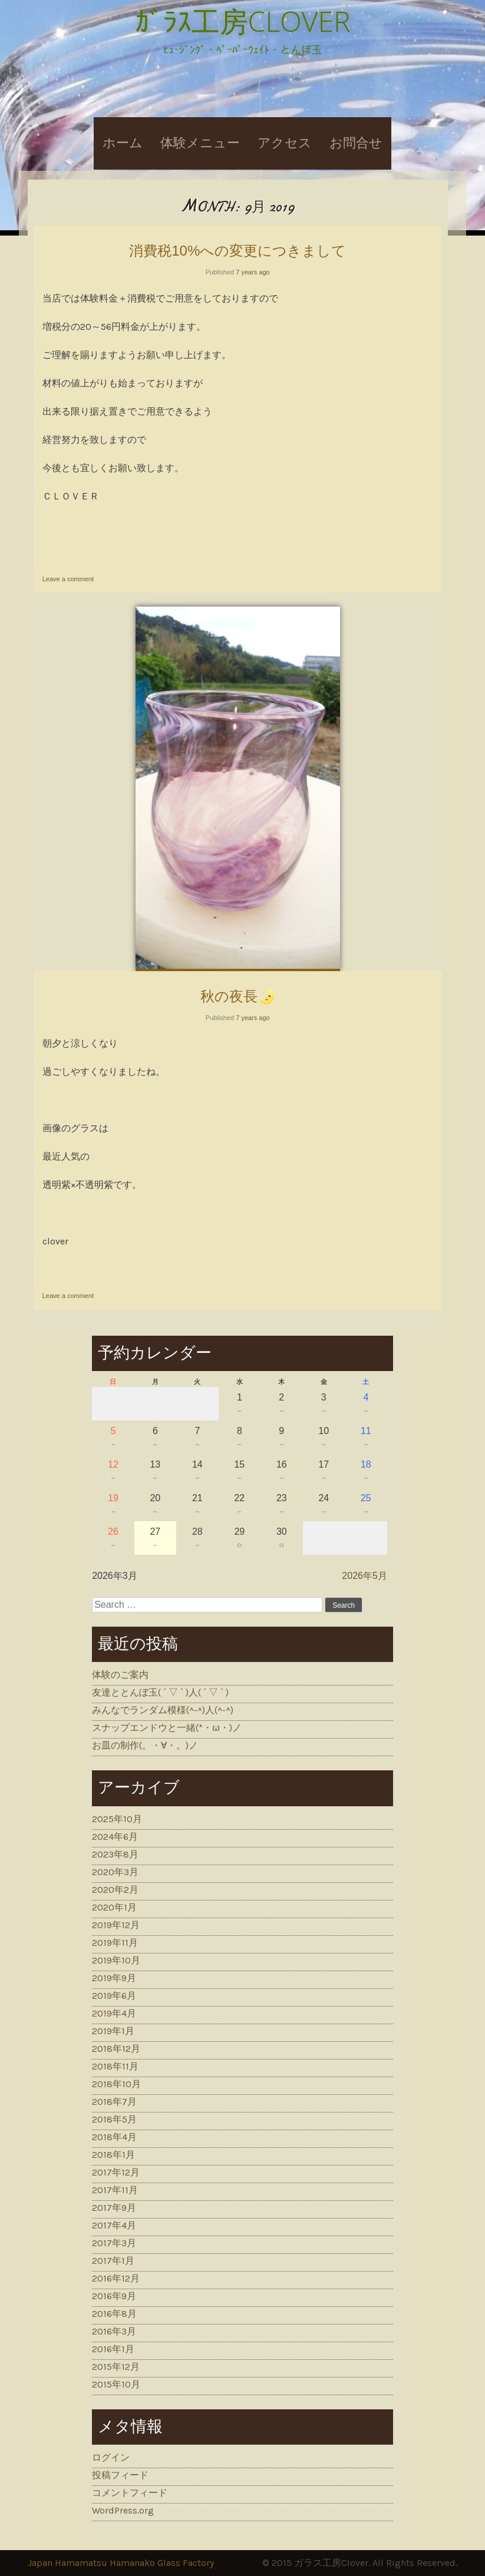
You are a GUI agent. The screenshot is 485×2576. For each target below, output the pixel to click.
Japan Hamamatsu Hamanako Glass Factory (121, 2562)
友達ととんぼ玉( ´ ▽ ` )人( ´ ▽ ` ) (160, 1692)
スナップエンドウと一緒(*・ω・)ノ (167, 1727)
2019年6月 (114, 1995)
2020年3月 (115, 1872)
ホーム (123, 143)
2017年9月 (114, 2207)
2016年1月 (113, 2349)
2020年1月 (114, 1907)
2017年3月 (114, 2243)
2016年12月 (116, 2278)
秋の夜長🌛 (237, 996)
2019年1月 (113, 2031)
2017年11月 (115, 2190)
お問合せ (355, 143)
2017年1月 (113, 2260)
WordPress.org (123, 2510)
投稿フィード (120, 2475)
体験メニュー (200, 143)
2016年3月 (114, 2331)
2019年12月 (116, 1925)
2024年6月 (115, 1836)
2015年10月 (116, 2384)
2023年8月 (115, 1854)
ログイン (111, 2457)
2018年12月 (116, 2048)
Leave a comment (68, 578)
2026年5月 (364, 1576)
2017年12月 (116, 2172)
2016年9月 (114, 2296)
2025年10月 (117, 1819)
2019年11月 (115, 1942)
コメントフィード (129, 2492)
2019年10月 (116, 1960)
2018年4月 (114, 2137)
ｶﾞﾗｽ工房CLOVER (243, 21)
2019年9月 (114, 1978)
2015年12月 (116, 2366)
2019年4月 (114, 2013)
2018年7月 (114, 2101)
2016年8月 (114, 2313)
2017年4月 (114, 2225)
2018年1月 (113, 2154)
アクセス (285, 143)
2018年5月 (114, 2119)
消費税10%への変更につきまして (237, 251)
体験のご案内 (120, 1674)
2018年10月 (116, 2084)
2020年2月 (115, 1889)
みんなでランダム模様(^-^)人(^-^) (162, 1710)
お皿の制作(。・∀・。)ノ (145, 1745)
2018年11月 (115, 2066)
